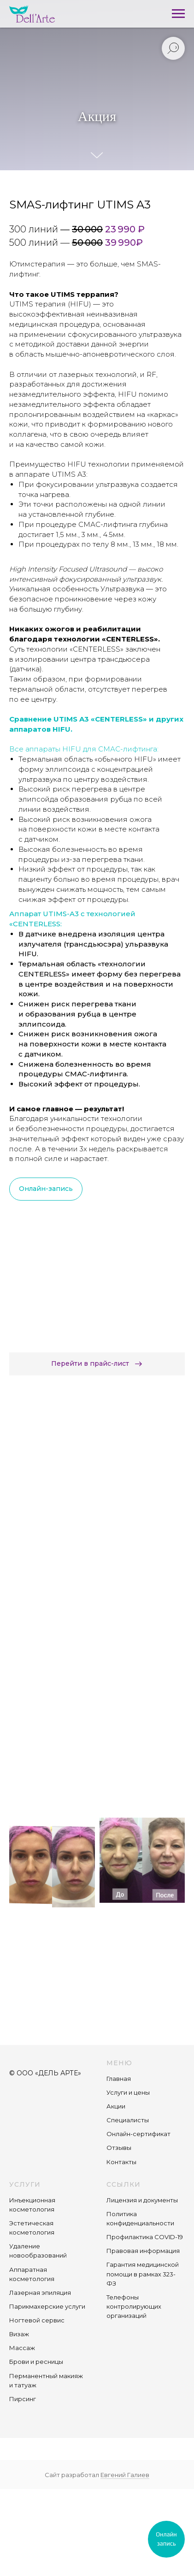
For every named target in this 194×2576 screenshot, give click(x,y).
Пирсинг (22, 2399)
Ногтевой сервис (37, 2320)
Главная (118, 2078)
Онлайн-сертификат (138, 2133)
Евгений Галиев (124, 2474)
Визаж (19, 2334)
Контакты (121, 2162)
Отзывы (118, 2147)
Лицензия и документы (142, 2200)
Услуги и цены (128, 2092)
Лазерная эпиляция (40, 2292)
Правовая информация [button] (143, 2250)
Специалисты (127, 2120)
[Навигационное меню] (178, 13)
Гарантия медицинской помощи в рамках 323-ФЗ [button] (142, 2274)
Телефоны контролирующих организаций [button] (133, 2306)
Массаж (22, 2347)
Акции (115, 2106)
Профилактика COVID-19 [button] (144, 2237)
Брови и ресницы (36, 2361)
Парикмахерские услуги (47, 2306)
